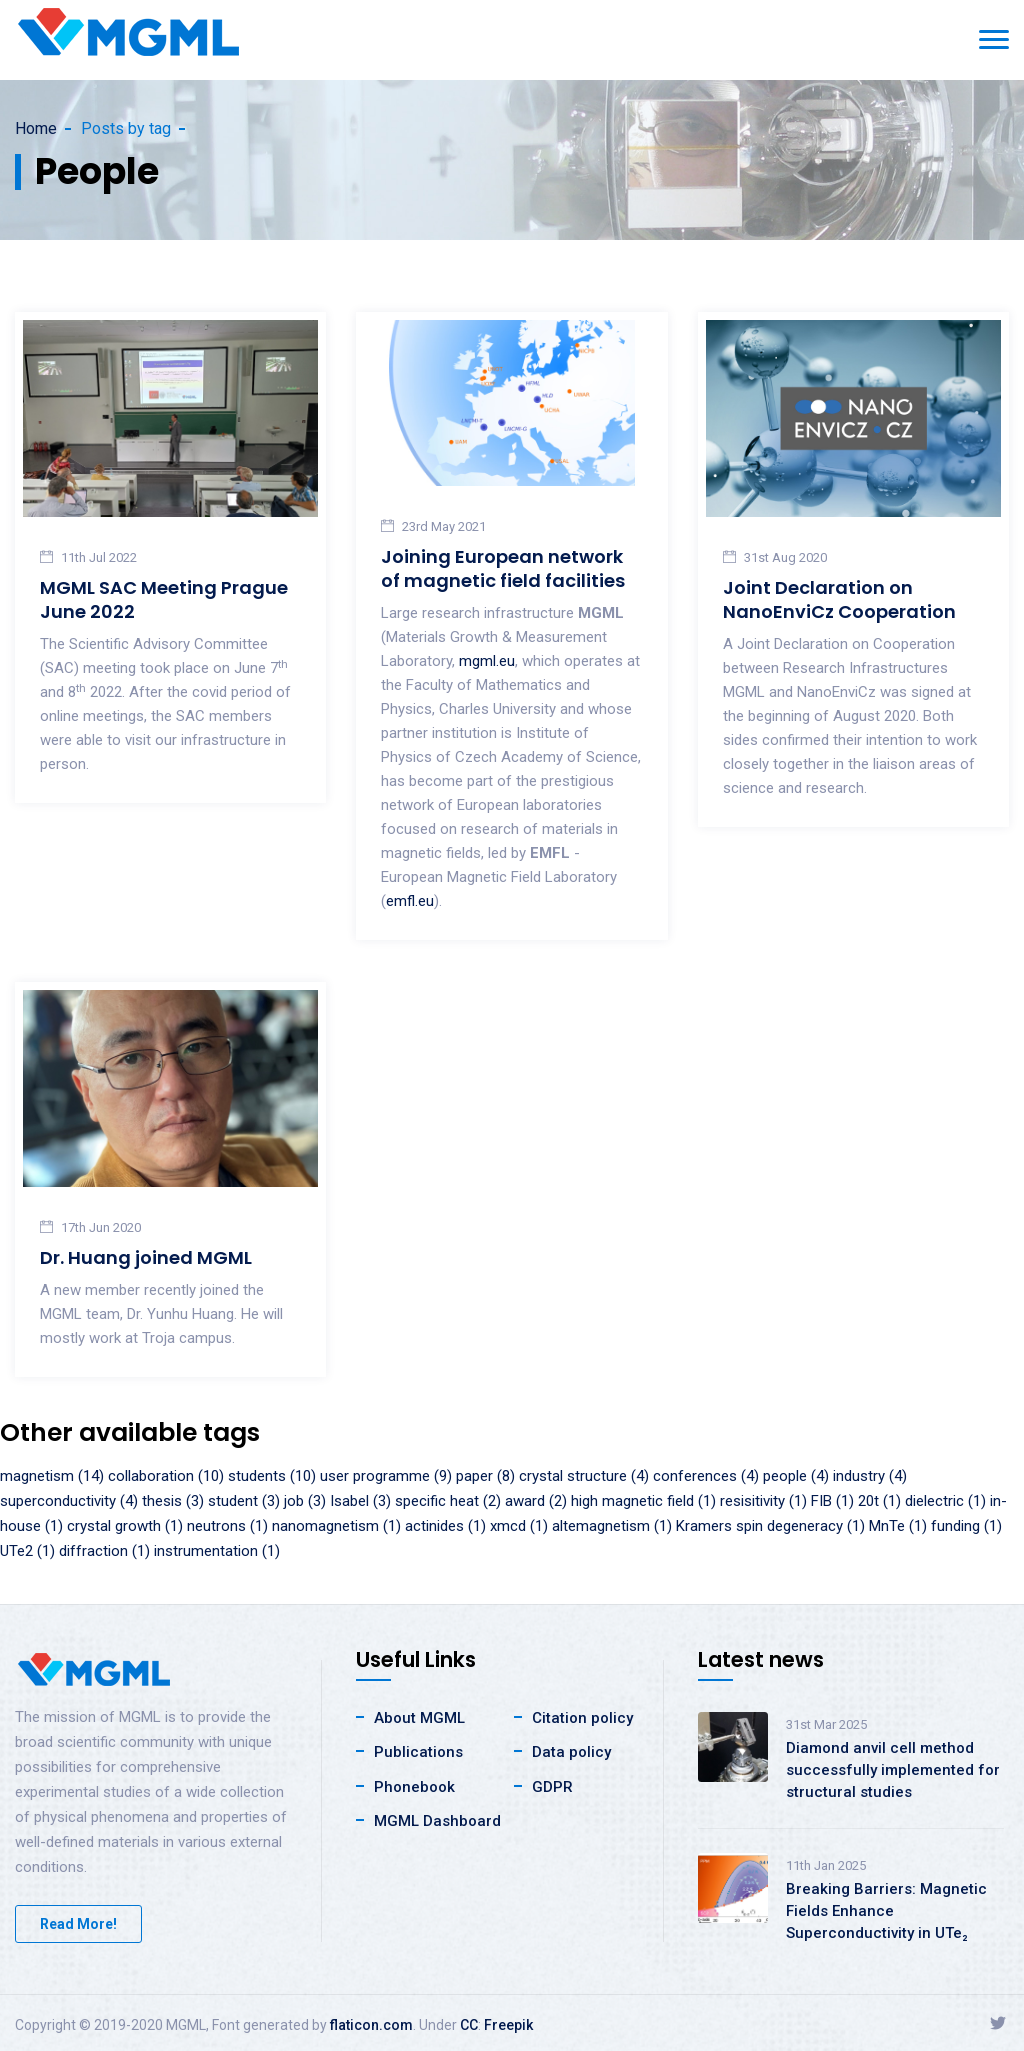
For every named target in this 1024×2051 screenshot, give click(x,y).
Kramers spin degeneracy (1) (770, 1526)
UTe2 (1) (27, 1551)
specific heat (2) (448, 1501)
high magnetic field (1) (643, 1501)
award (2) (536, 1501)
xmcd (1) (519, 1526)
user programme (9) (386, 1476)
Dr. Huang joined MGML (146, 1257)
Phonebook (414, 1787)
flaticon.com (371, 2025)
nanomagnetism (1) (336, 1526)
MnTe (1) (898, 1526)
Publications (418, 1752)
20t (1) (879, 1501)
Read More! (78, 1924)
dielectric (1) (945, 1501)
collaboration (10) (166, 1476)
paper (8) (485, 1476)
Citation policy (582, 1718)
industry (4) (870, 1476)
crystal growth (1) (125, 1526)
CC (469, 2025)
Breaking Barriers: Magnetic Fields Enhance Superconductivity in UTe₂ (886, 1911)
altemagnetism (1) (612, 1526)
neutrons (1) (227, 1526)
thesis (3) (173, 1501)
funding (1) (966, 1526)
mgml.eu (487, 661)
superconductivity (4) (69, 1501)
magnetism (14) (52, 1476)
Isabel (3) (360, 1501)
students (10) (272, 1476)
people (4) (796, 1476)
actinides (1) (445, 1526)
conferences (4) (706, 1476)
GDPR (552, 1787)
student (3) (244, 1501)
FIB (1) (832, 1501)
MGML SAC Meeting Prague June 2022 (164, 599)
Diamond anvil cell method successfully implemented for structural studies (893, 1770)
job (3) (305, 1501)
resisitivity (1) (763, 1501)
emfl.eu (410, 901)
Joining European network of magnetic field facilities (503, 568)
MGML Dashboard (437, 1821)
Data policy (571, 1752)
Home (36, 128)
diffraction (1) (104, 1551)
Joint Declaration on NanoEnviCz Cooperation (839, 599)
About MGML (419, 1718)
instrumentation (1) (217, 1551)
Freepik (508, 2025)
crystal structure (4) (584, 1476)
